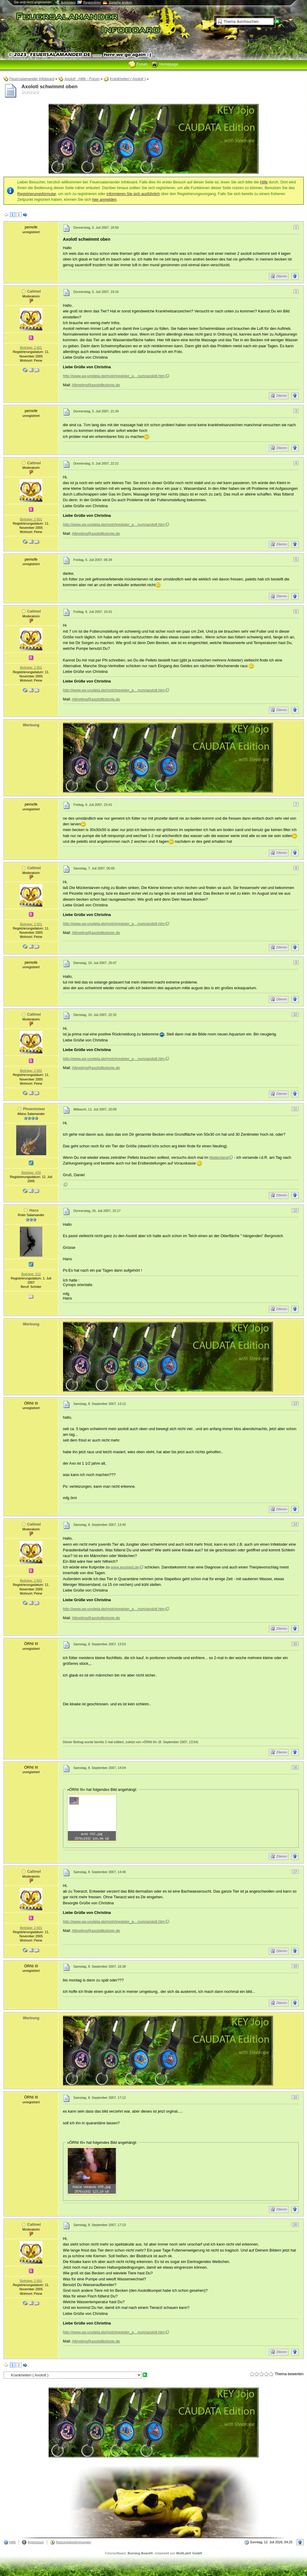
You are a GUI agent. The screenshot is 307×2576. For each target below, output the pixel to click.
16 (295, 1767)
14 (295, 1524)
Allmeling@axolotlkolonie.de (96, 385)
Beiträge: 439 (31, 1172)
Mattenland (218, 1157)
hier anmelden (104, 199)
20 (295, 2224)
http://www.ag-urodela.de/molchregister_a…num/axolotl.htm (114, 376)
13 (295, 1403)
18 (295, 1966)
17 (295, 1871)
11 (295, 1109)
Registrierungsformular (36, 193)
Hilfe (264, 182)
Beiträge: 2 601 (31, 347)
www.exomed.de (125, 1567)
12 (295, 1210)
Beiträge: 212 (31, 1274)
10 (295, 1014)
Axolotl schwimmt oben (50, 86)
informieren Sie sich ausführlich (133, 193)
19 (295, 2097)
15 (295, 1644)
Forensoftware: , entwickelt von (153, 2553)
